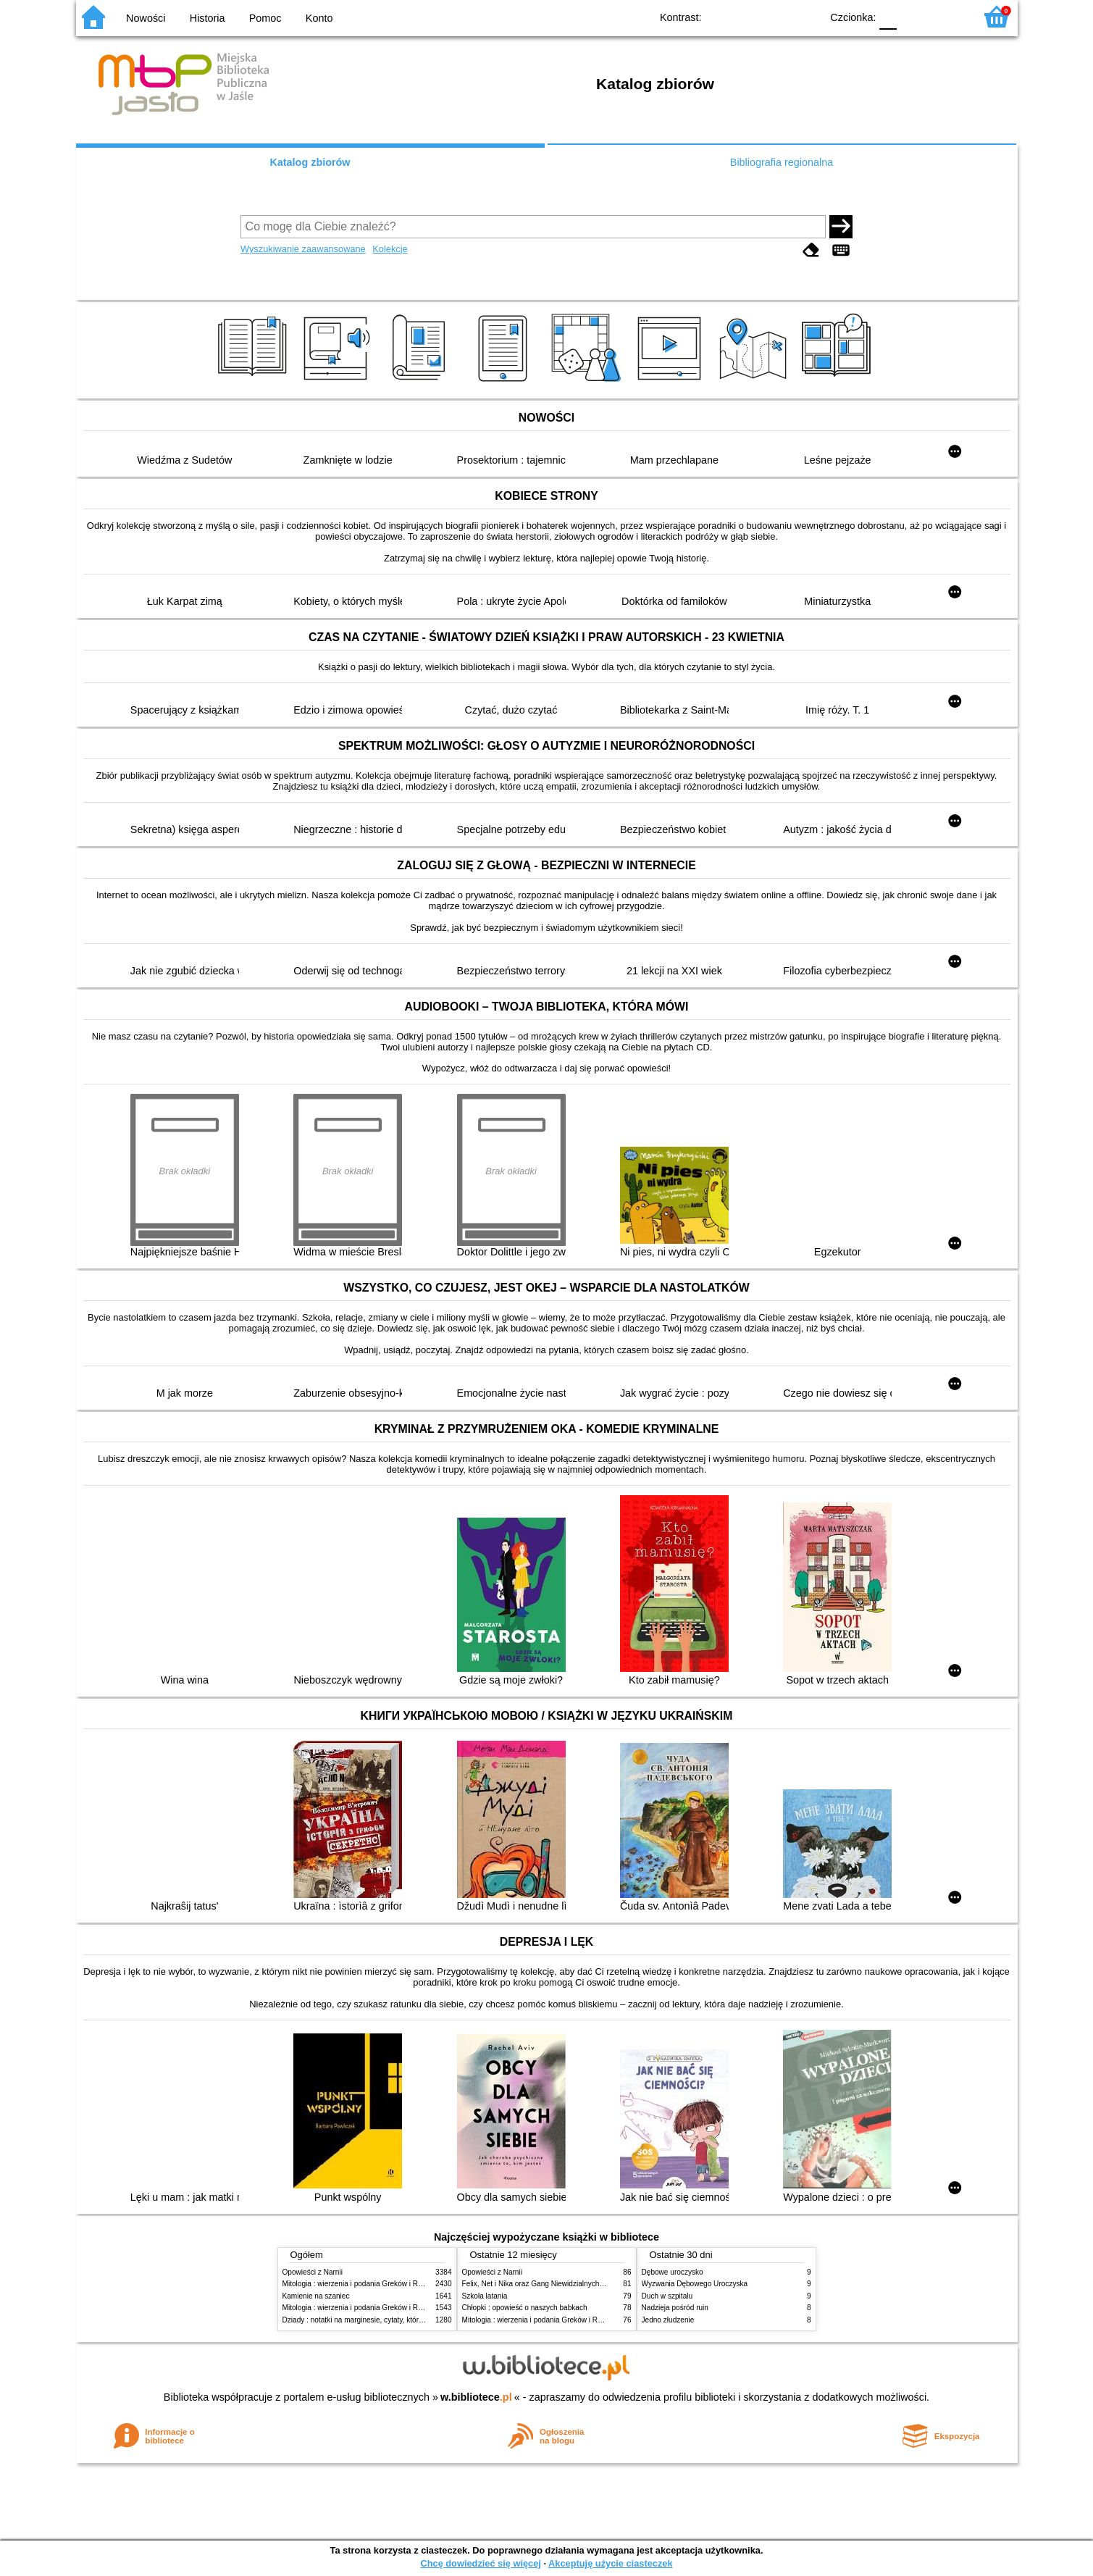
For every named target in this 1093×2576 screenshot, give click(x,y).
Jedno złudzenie (668, 2320)
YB (776, 16)
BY (805, 16)
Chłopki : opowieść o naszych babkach (524, 2308)
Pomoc (265, 18)
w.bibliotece (476, 2397)
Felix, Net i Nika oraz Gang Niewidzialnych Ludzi (540, 2284)
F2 (947, 16)
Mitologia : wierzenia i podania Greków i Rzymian (362, 2284)
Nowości (145, 18)
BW (747, 16)
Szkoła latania (485, 2296)
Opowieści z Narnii (312, 2272)
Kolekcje (389, 248)
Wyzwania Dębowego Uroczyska (695, 2284)
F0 (888, 16)
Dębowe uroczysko (672, 2272)
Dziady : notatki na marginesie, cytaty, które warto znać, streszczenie (393, 2320)
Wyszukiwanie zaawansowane (303, 248)
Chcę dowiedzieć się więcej (480, 2563)
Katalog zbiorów (309, 162)
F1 (913, 16)
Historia (207, 18)
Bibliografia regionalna (781, 162)
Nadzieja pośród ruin (675, 2308)
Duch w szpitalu (667, 2296)
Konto (319, 18)
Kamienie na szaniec (316, 2296)
